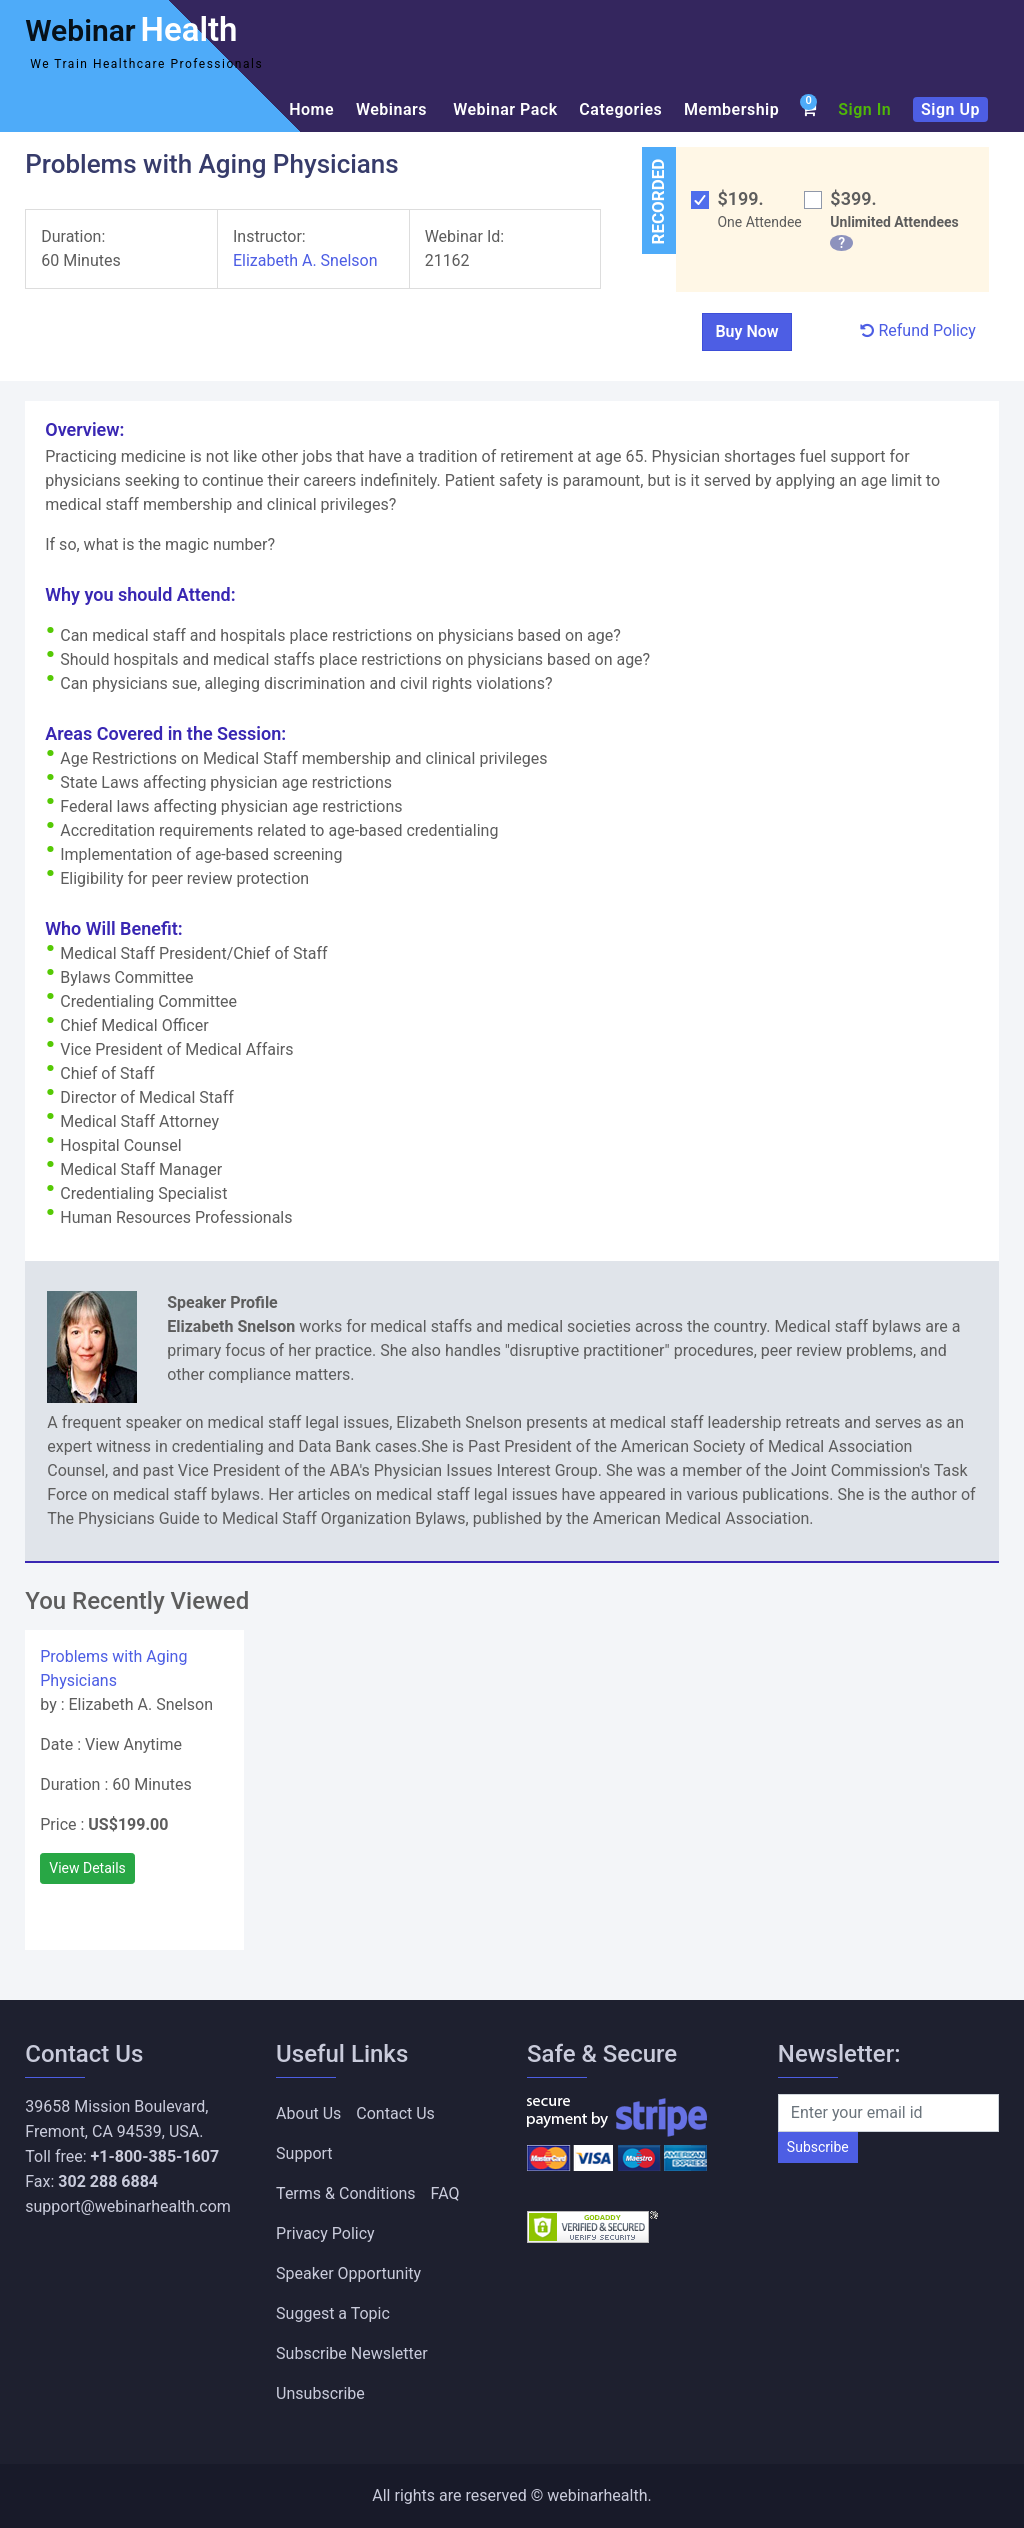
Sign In (864, 109)
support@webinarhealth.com (128, 2206)
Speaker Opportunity (348, 2273)
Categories (620, 109)
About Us (308, 2113)
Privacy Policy (325, 2233)
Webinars (394, 109)
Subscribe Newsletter (352, 2353)
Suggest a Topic (333, 2313)
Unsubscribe (320, 2393)
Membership (731, 109)
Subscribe (818, 2147)
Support (304, 2153)
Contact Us (395, 2113)
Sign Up (950, 109)
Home (311, 109)
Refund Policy (917, 330)
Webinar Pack (505, 109)
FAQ (445, 2193)
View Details (87, 1868)
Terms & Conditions (346, 2193)
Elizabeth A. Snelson (305, 260)
